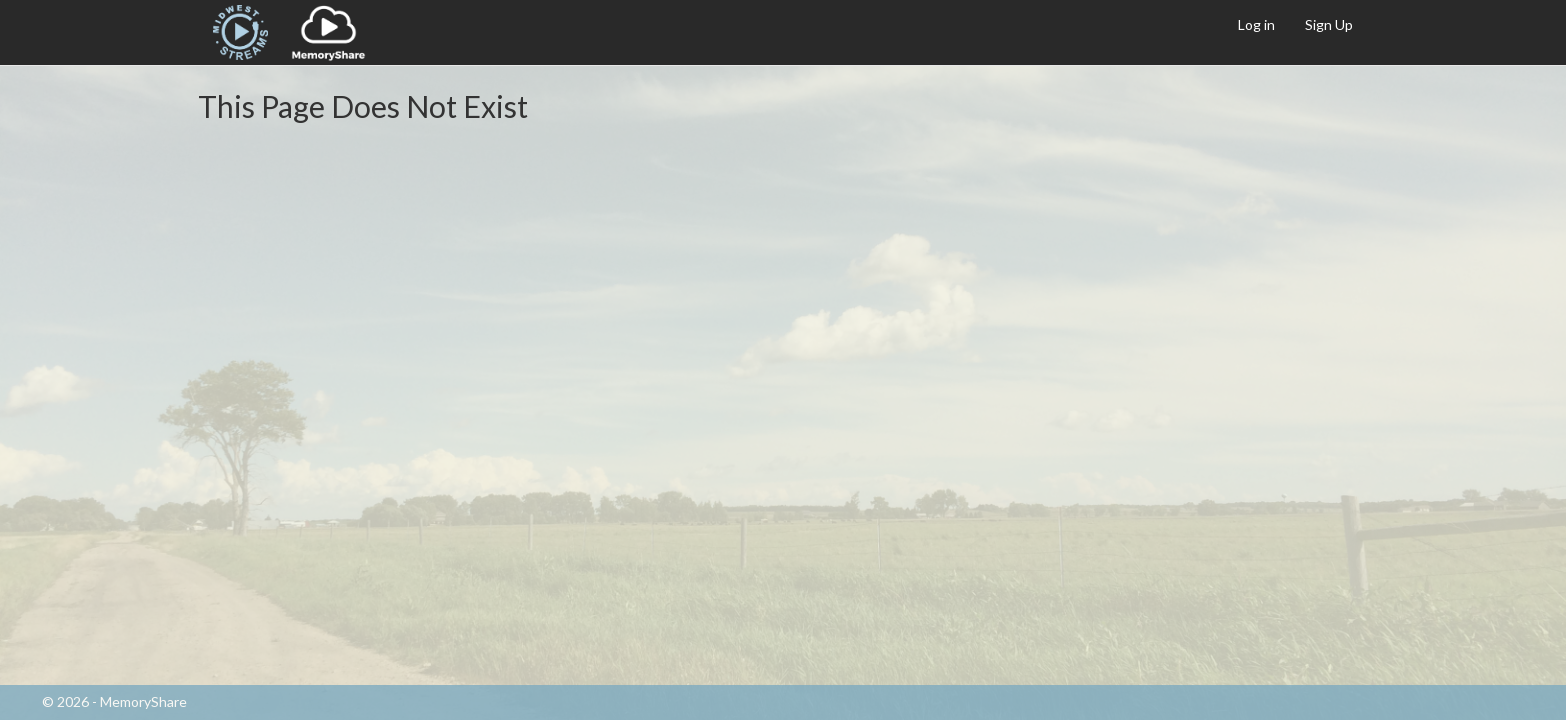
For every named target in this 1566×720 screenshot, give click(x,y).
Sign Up (1329, 24)
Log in (1256, 24)
